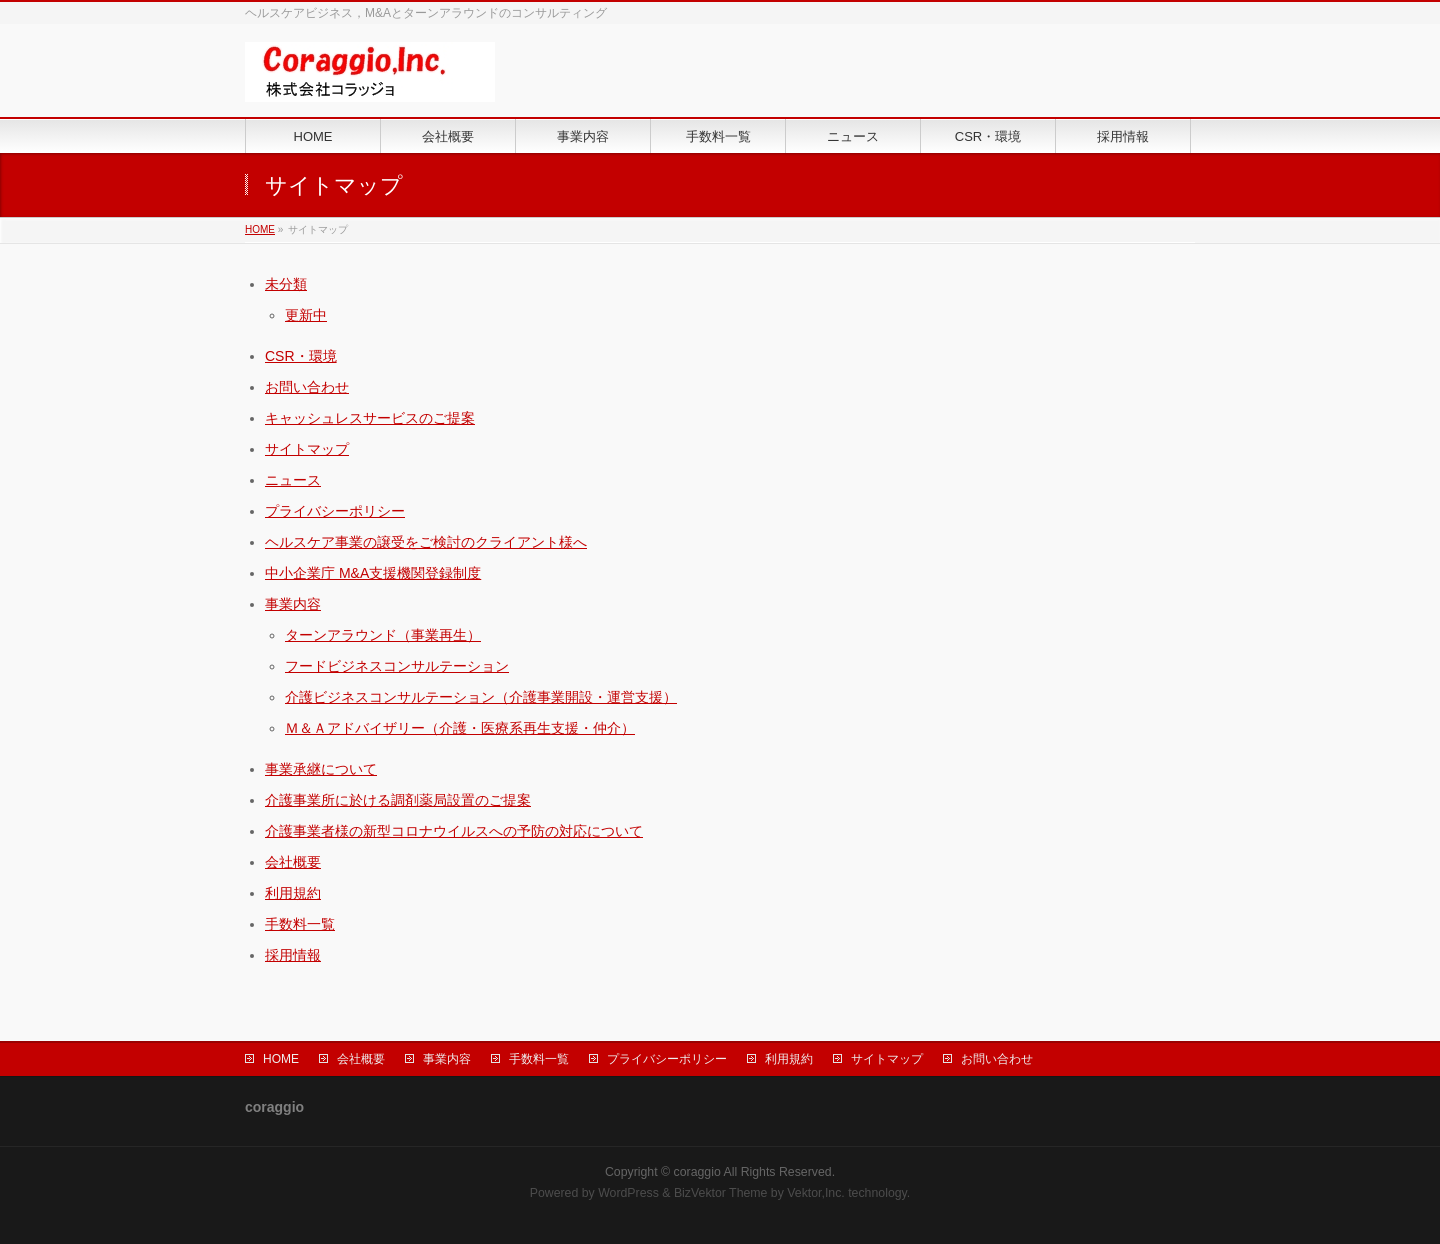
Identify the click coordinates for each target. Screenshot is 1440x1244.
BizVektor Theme (721, 1193)
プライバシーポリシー (335, 511)
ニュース (293, 480)
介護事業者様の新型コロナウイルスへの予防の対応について (454, 831)
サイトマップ (307, 449)
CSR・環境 (301, 356)
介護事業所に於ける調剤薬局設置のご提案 (398, 800)
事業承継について (321, 769)
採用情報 (293, 955)
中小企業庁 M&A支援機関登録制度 (373, 573)
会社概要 (293, 862)
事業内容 (293, 604)
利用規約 (293, 893)
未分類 (286, 284)
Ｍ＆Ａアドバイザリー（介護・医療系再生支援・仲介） (460, 728)
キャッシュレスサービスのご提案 (370, 418)
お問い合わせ (307, 387)
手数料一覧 (300, 924)
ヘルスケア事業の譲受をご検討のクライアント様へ (426, 542)
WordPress (628, 1193)
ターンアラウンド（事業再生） (383, 635)
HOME (260, 229)
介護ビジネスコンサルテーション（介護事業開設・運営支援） (481, 697)
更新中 (306, 315)
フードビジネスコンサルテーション (397, 666)
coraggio (697, 1172)
